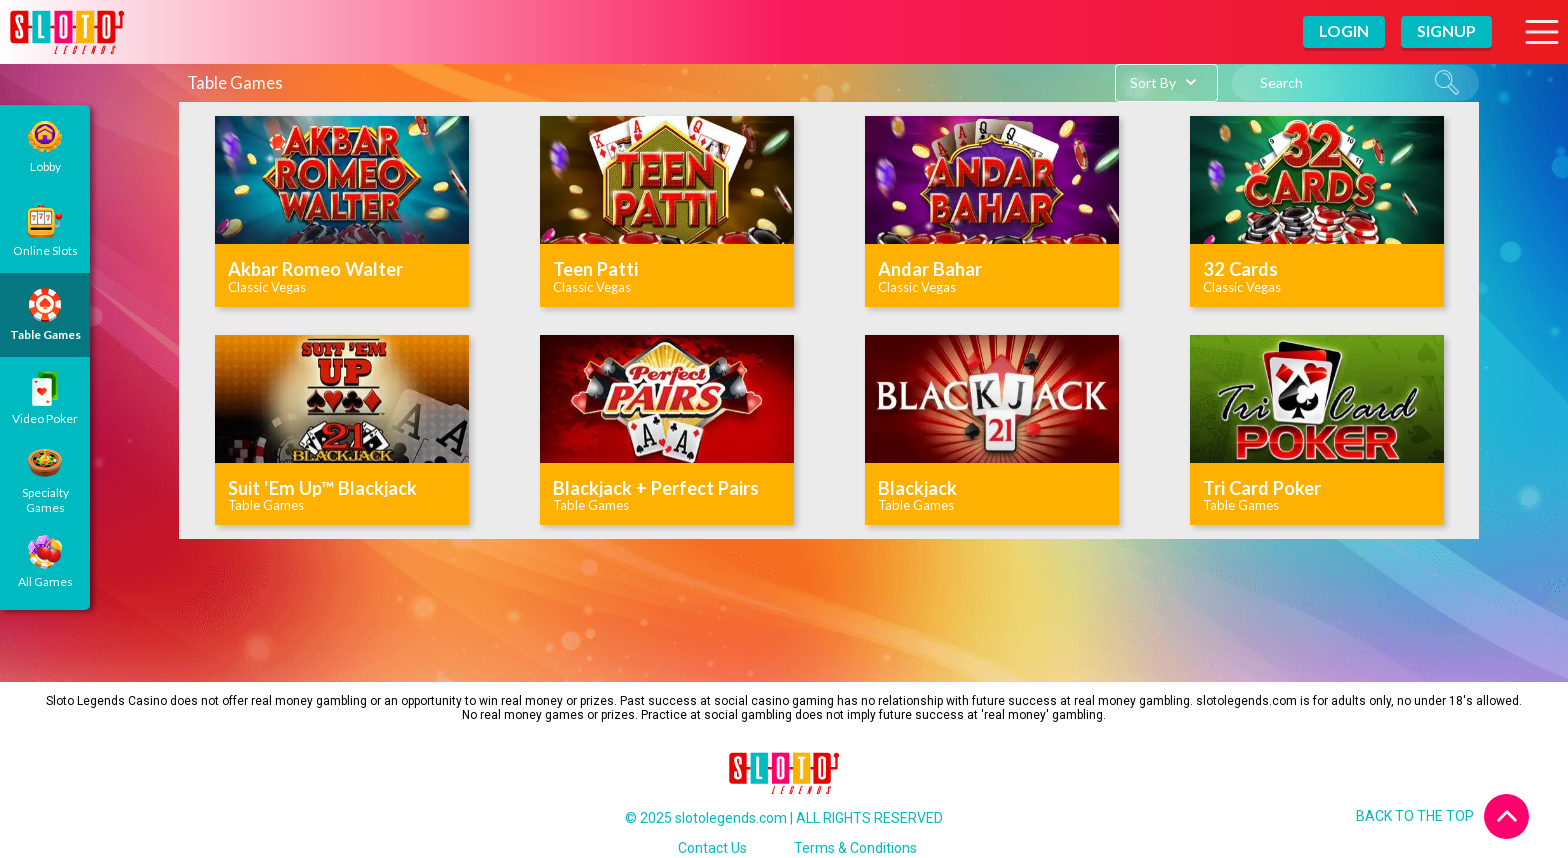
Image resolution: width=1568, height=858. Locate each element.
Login (1344, 30)
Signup (1446, 30)
